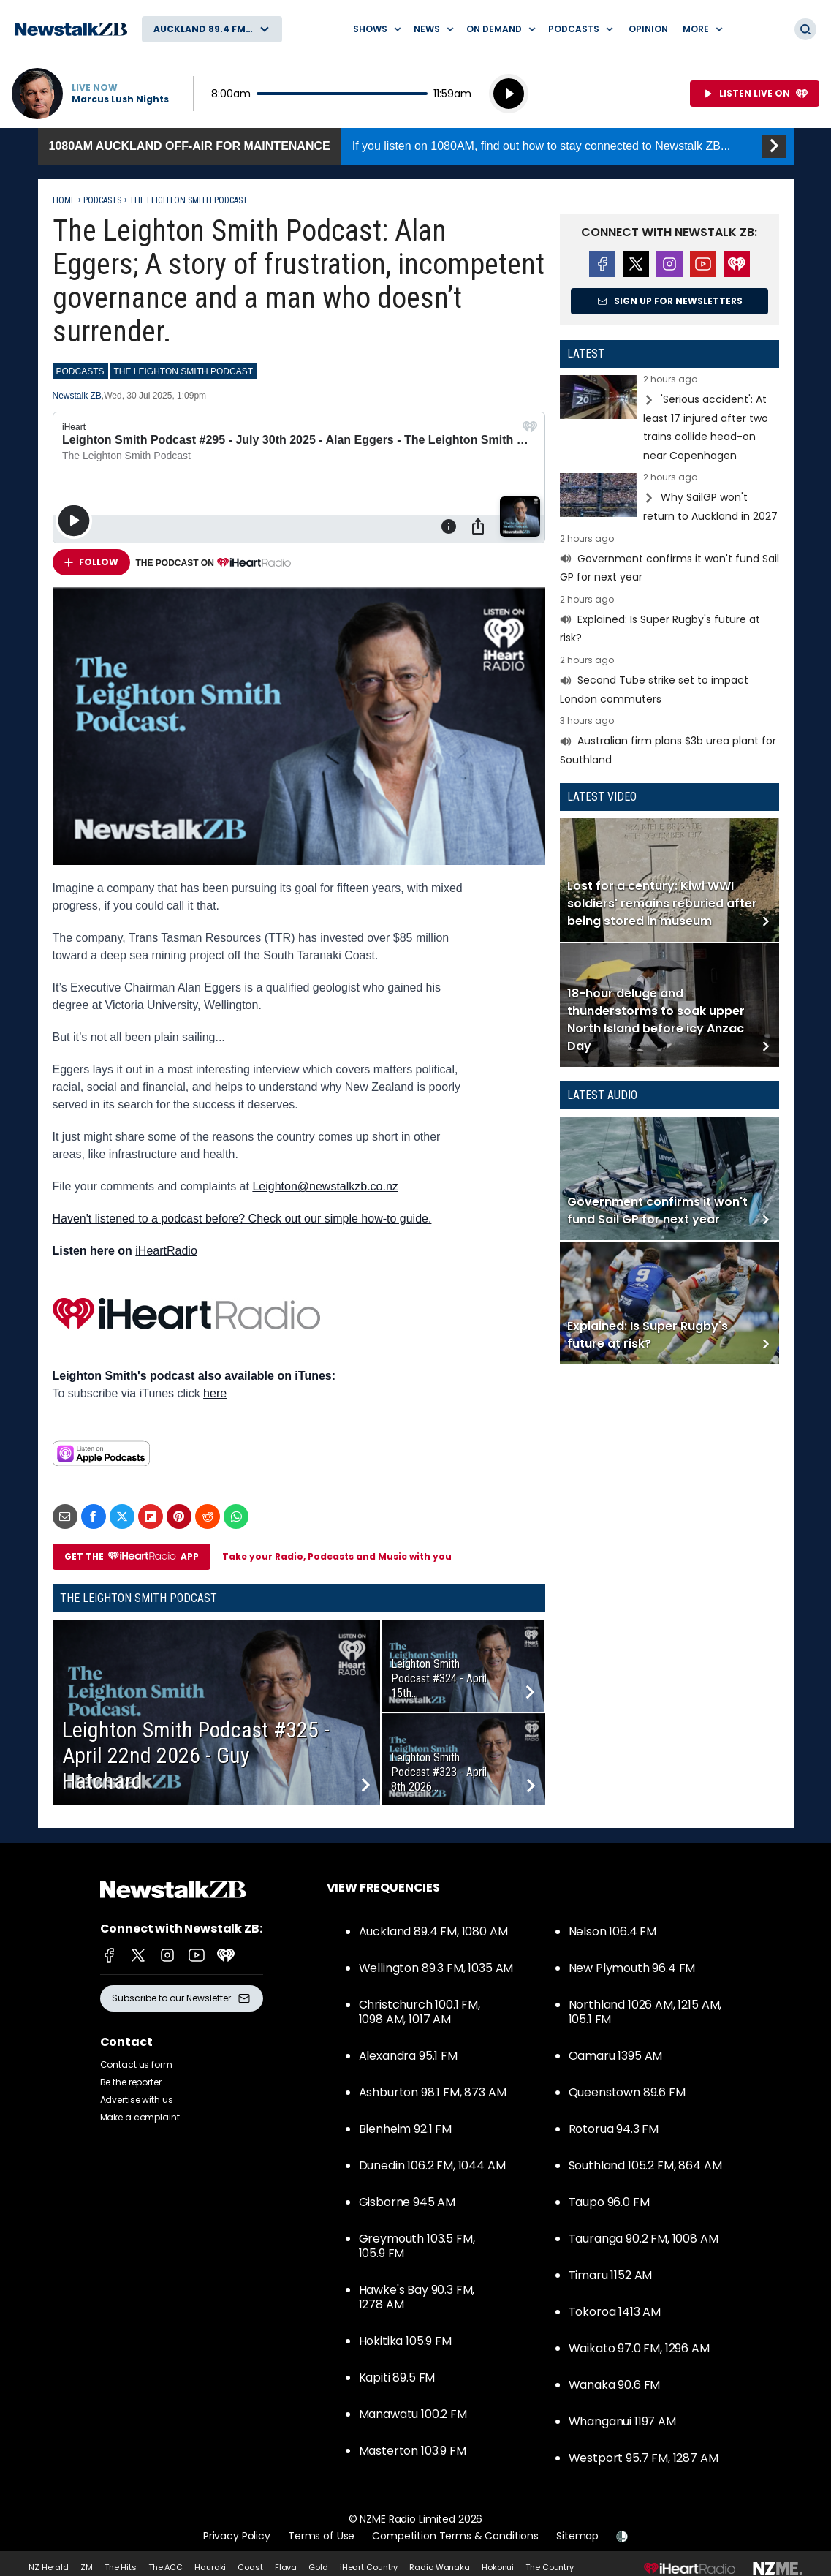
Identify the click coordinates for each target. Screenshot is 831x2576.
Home (64, 200)
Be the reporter (131, 2082)
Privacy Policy (236, 2535)
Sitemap (577, 2535)
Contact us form (136, 2064)
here (215, 1393)
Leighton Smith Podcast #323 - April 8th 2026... (439, 1772)
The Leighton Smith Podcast (188, 200)
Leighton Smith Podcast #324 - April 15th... (439, 1678)
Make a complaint (140, 2117)
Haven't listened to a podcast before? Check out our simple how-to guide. (242, 1218)
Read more (669, 419)
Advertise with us (136, 2099)
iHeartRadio (166, 1250)
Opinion (648, 29)
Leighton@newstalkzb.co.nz (325, 1186)
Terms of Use (321, 2535)
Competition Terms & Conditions (455, 2535)
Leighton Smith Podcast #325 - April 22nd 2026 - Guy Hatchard (196, 1755)
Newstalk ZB (77, 395)
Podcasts (102, 200)
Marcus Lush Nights (120, 99)
